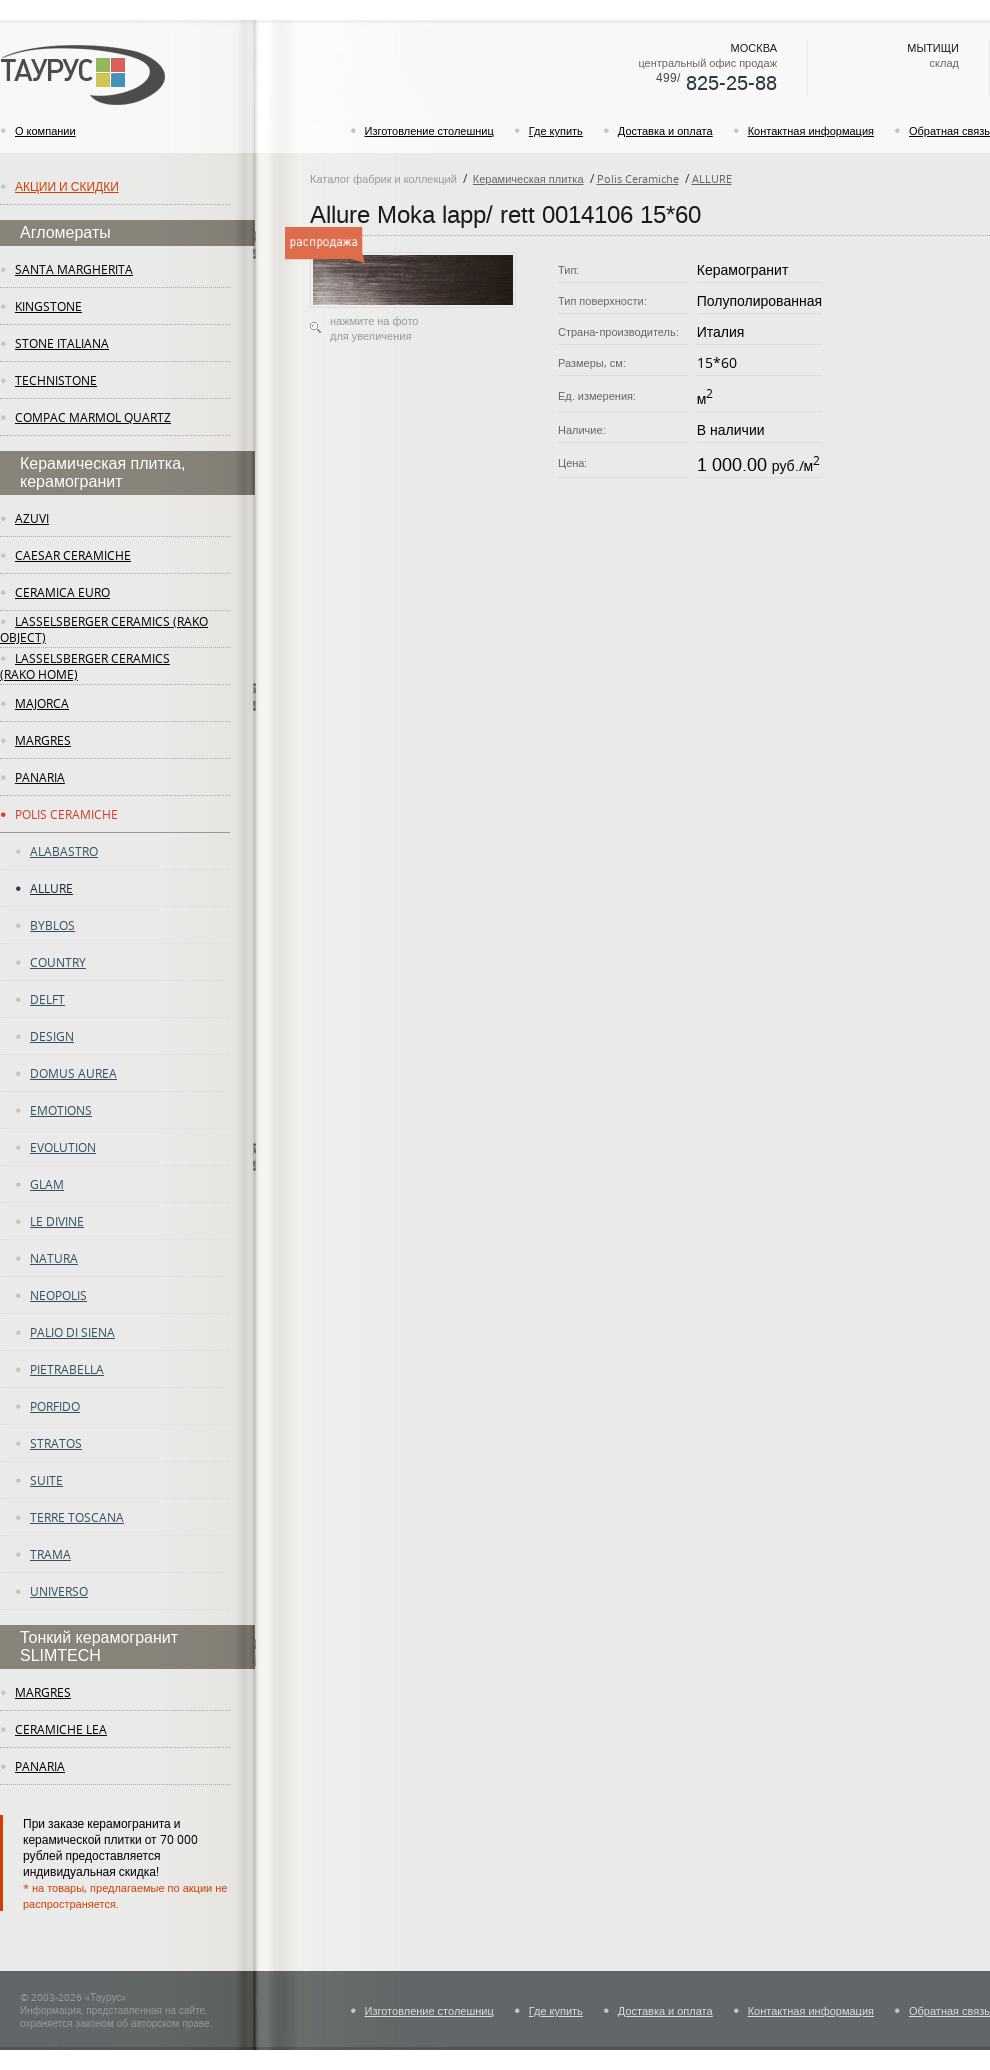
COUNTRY (58, 962)
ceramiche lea (61, 1729)
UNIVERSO (59, 1591)
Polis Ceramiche (66, 814)
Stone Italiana (62, 343)
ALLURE (51, 888)
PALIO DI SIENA (72, 1332)
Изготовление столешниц (429, 130)
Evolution (63, 1147)
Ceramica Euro (62, 592)
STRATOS (56, 1443)
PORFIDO (55, 1406)
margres (43, 740)
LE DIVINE (57, 1221)
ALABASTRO (64, 851)
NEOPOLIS (58, 1295)
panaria (40, 777)
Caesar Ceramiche (73, 555)
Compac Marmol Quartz (93, 417)
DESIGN (52, 1036)
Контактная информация (811, 130)
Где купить (556, 130)
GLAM (47, 1184)
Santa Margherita (74, 269)
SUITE (46, 1480)
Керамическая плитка (528, 178)
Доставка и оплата (665, 130)
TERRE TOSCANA (77, 1517)
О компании (45, 130)
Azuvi (32, 518)
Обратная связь (949, 130)
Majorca (42, 703)
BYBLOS (52, 925)
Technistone (56, 380)
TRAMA (50, 1554)
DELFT (47, 999)
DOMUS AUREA (73, 1073)
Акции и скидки (67, 186)
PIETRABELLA (67, 1369)
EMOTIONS (61, 1110)
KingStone (48, 306)
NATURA (54, 1258)
